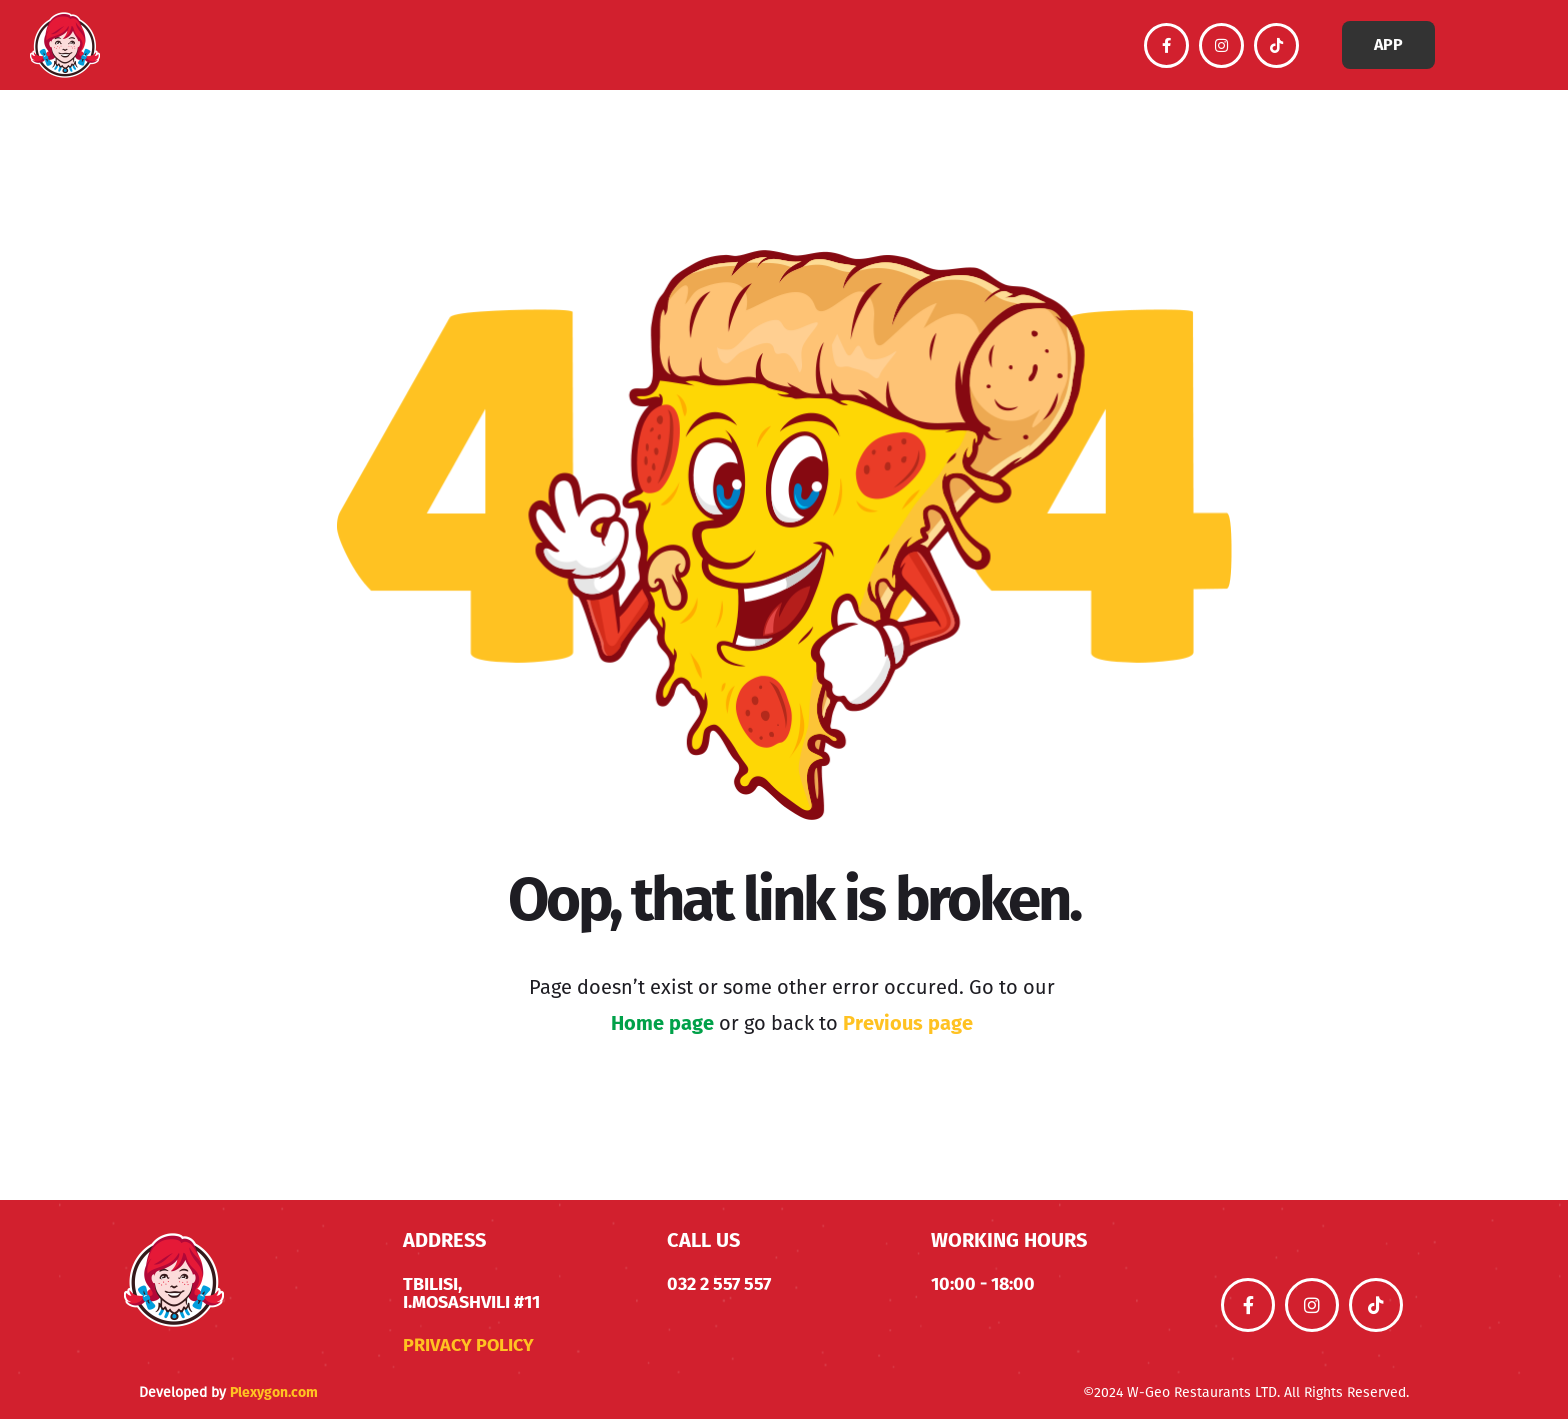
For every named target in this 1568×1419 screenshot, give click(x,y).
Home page (662, 1023)
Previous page (908, 1023)
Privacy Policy (468, 1345)
